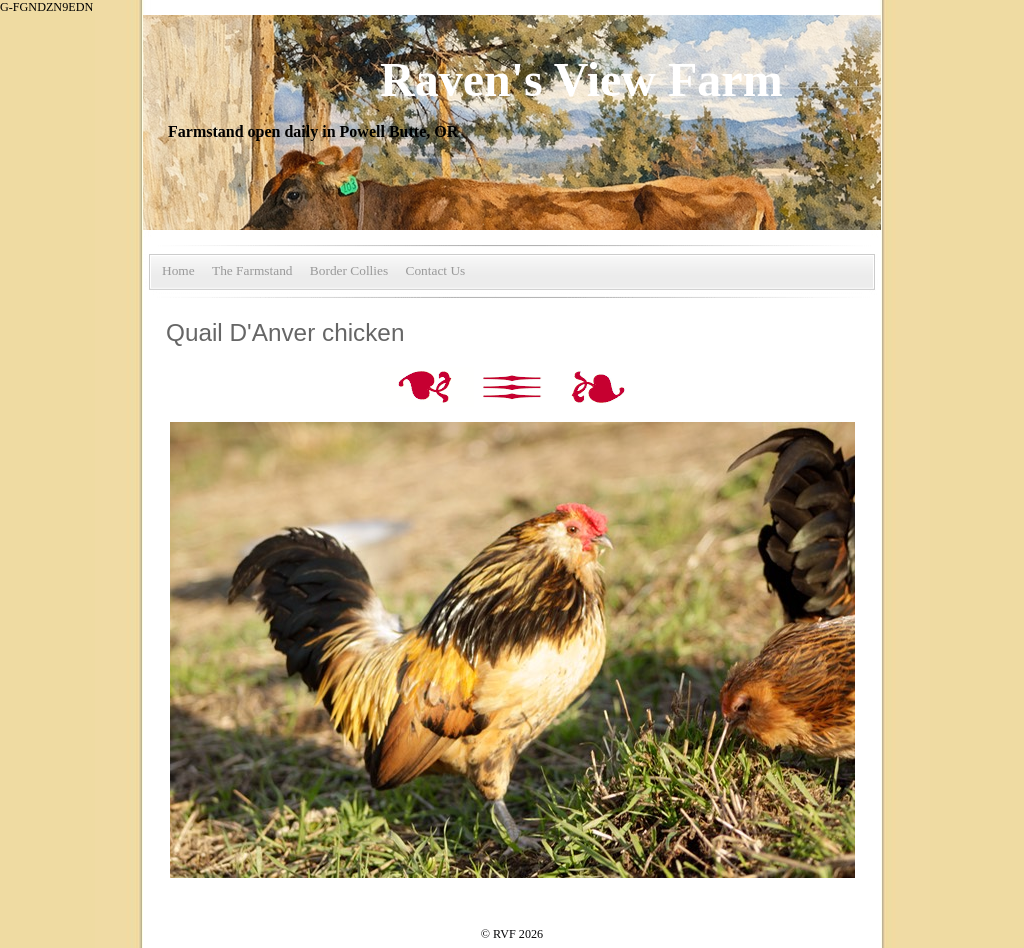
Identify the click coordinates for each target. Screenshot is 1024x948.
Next (598, 389)
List (514, 389)
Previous (429, 389)
